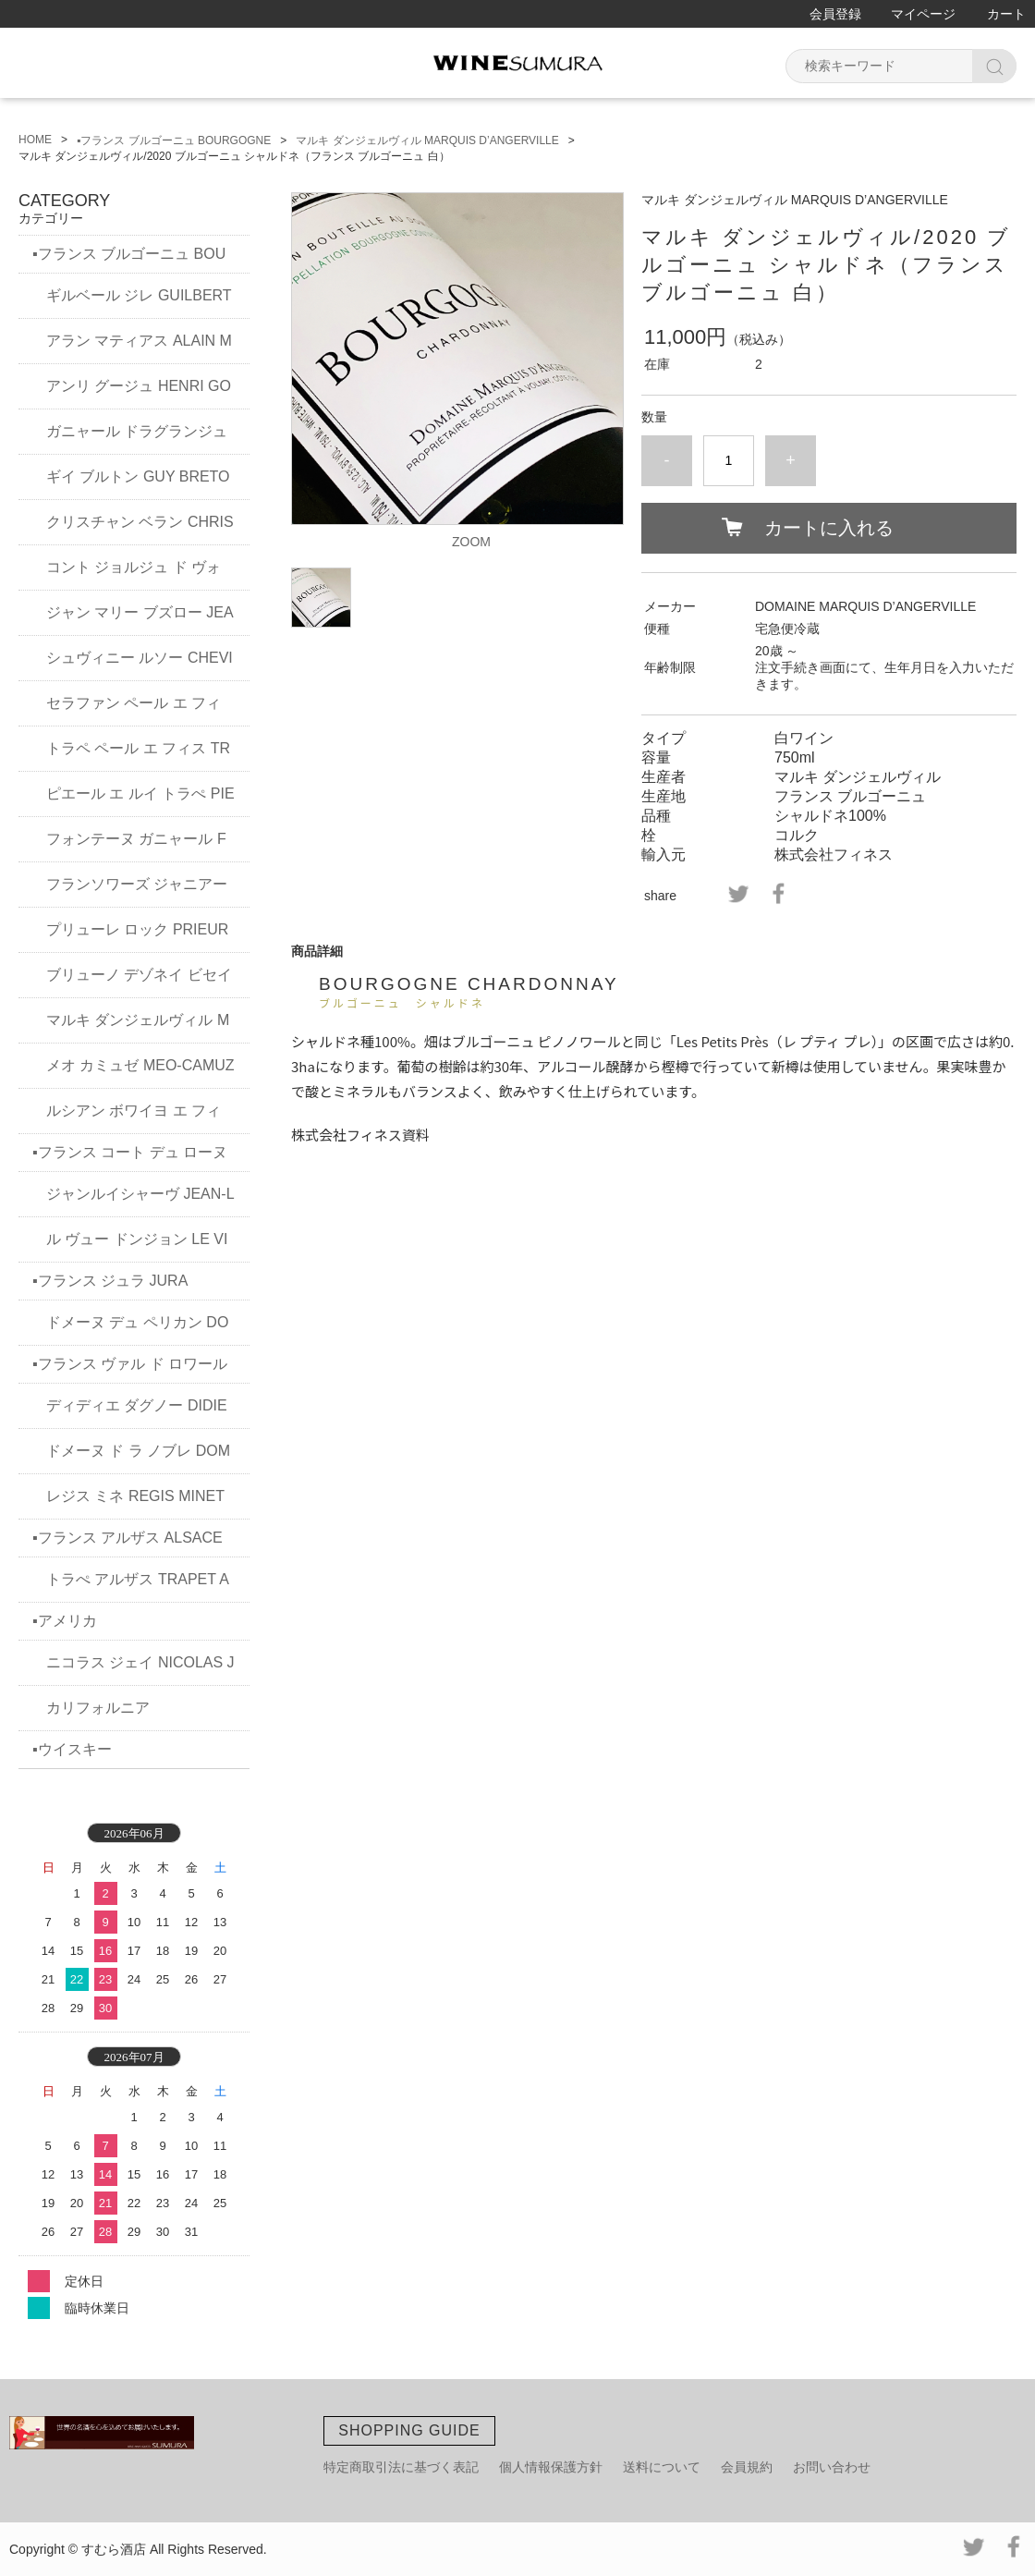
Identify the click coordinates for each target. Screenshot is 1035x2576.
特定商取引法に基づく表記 (401, 2467)
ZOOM (471, 541)
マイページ (923, 13)
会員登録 (835, 13)
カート (1006, 13)
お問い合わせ (832, 2467)
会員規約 (747, 2467)
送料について (661, 2467)
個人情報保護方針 (551, 2467)
